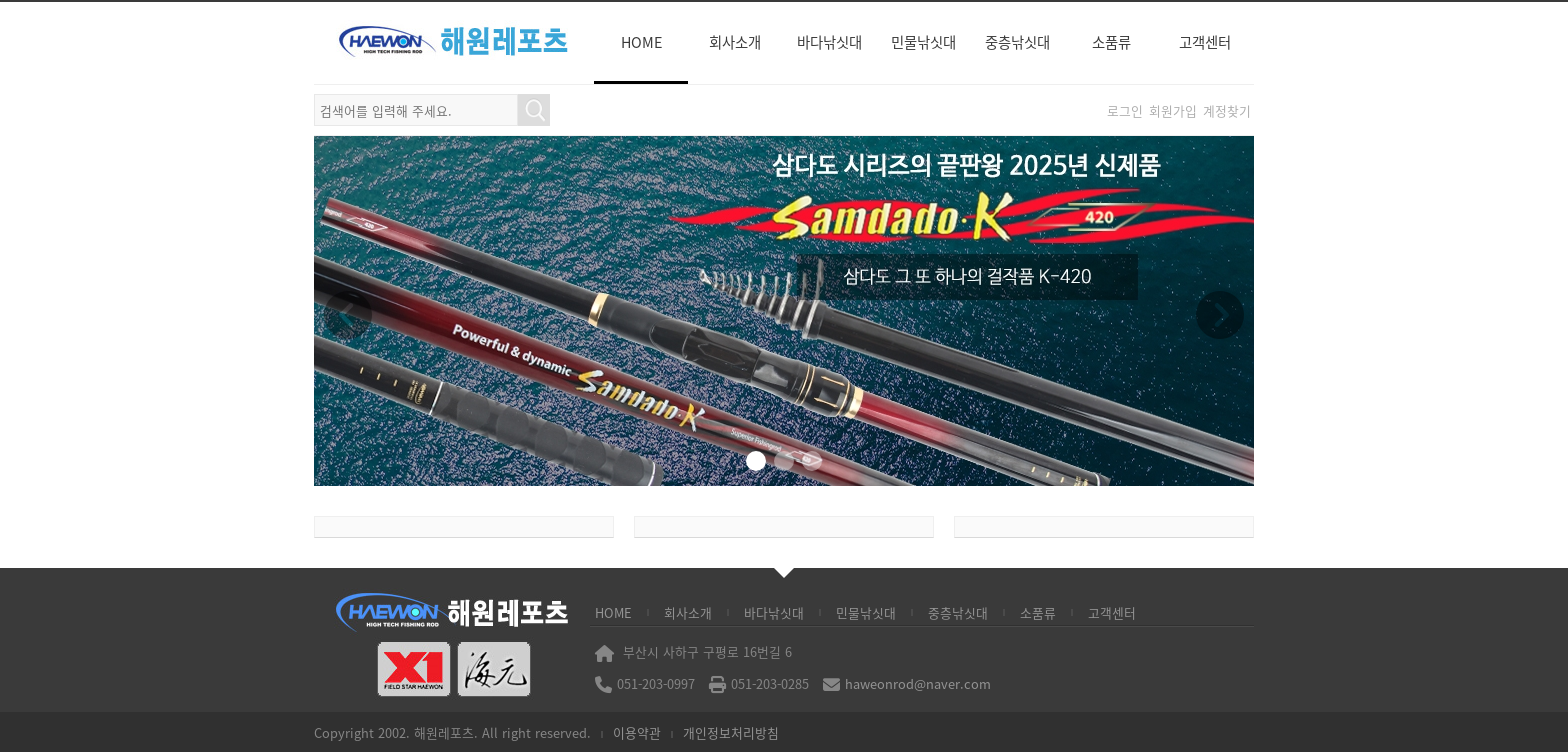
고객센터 (1205, 42)
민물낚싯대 (923, 42)
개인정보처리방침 (731, 732)
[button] (756, 461)
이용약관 (637, 732)
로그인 (1125, 110)
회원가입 (1173, 110)
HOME (641, 42)
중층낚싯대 (1017, 42)
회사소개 (735, 42)
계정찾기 (1227, 110)
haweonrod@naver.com (918, 683)
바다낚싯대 (829, 42)
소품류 (1111, 42)
